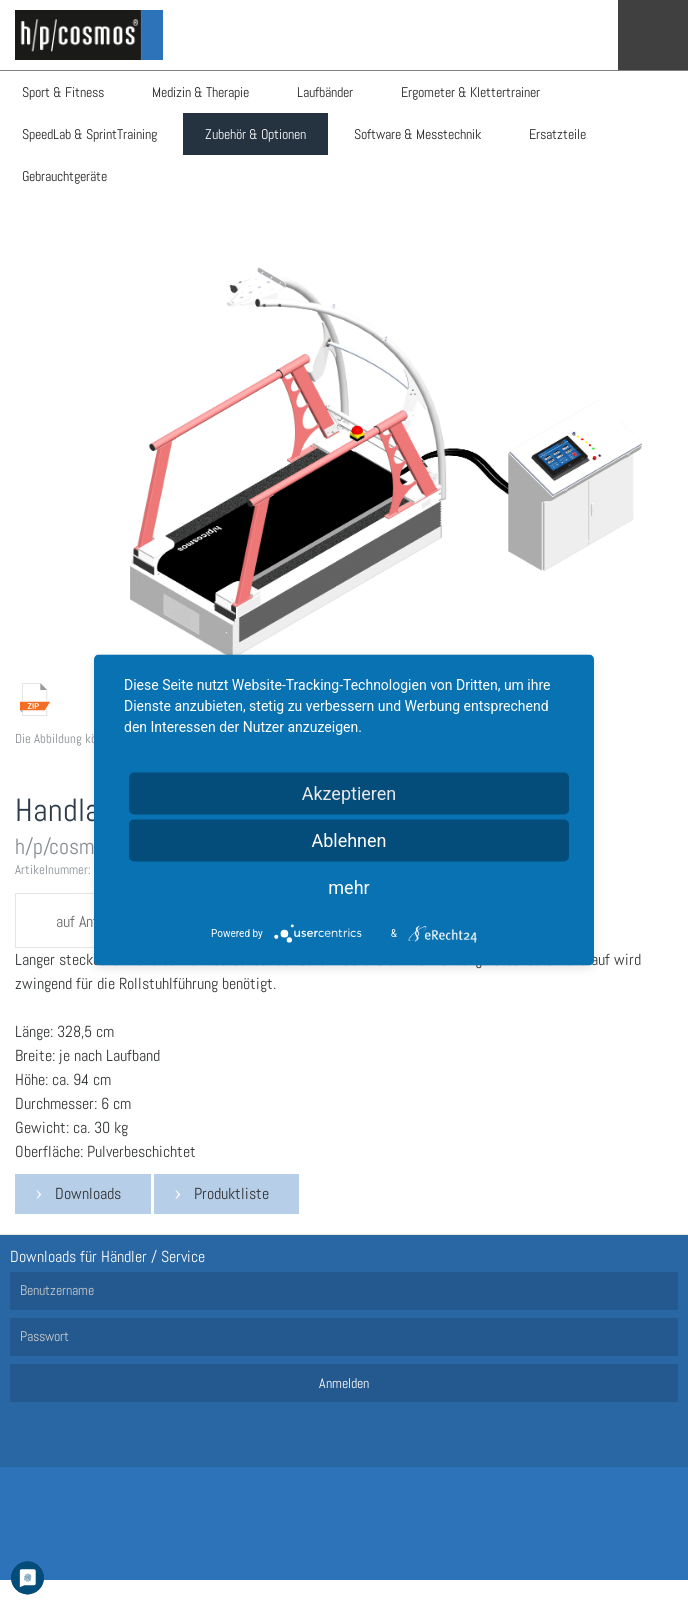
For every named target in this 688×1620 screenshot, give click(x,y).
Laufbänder (325, 92)
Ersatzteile (557, 134)
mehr (348, 887)
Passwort (44, 1336)
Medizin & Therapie (200, 92)
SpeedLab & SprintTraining (89, 134)
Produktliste (231, 1193)
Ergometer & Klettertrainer (470, 92)
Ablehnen (348, 840)
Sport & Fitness (63, 92)
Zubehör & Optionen (255, 134)
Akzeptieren (349, 793)
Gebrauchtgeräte (64, 176)
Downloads (88, 1193)
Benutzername (57, 1290)
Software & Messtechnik (417, 134)
